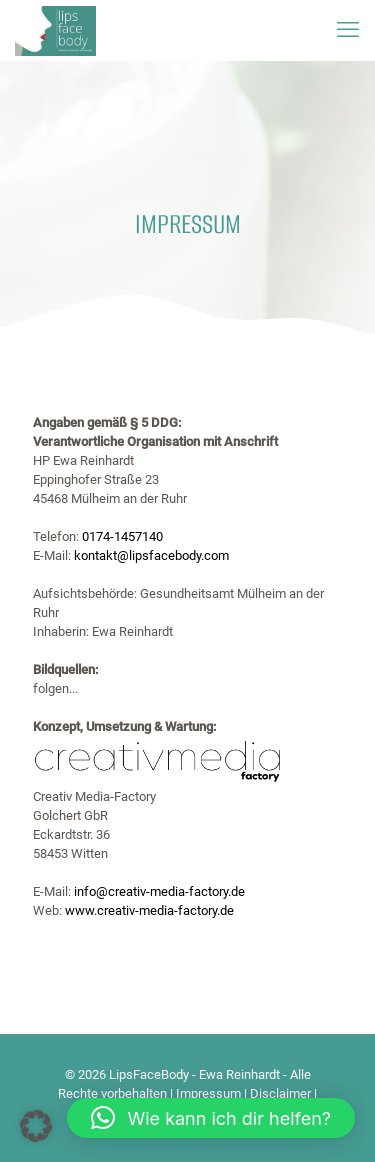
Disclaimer (280, 1093)
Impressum (208, 1093)
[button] (36, 1126)
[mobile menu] (348, 30)
